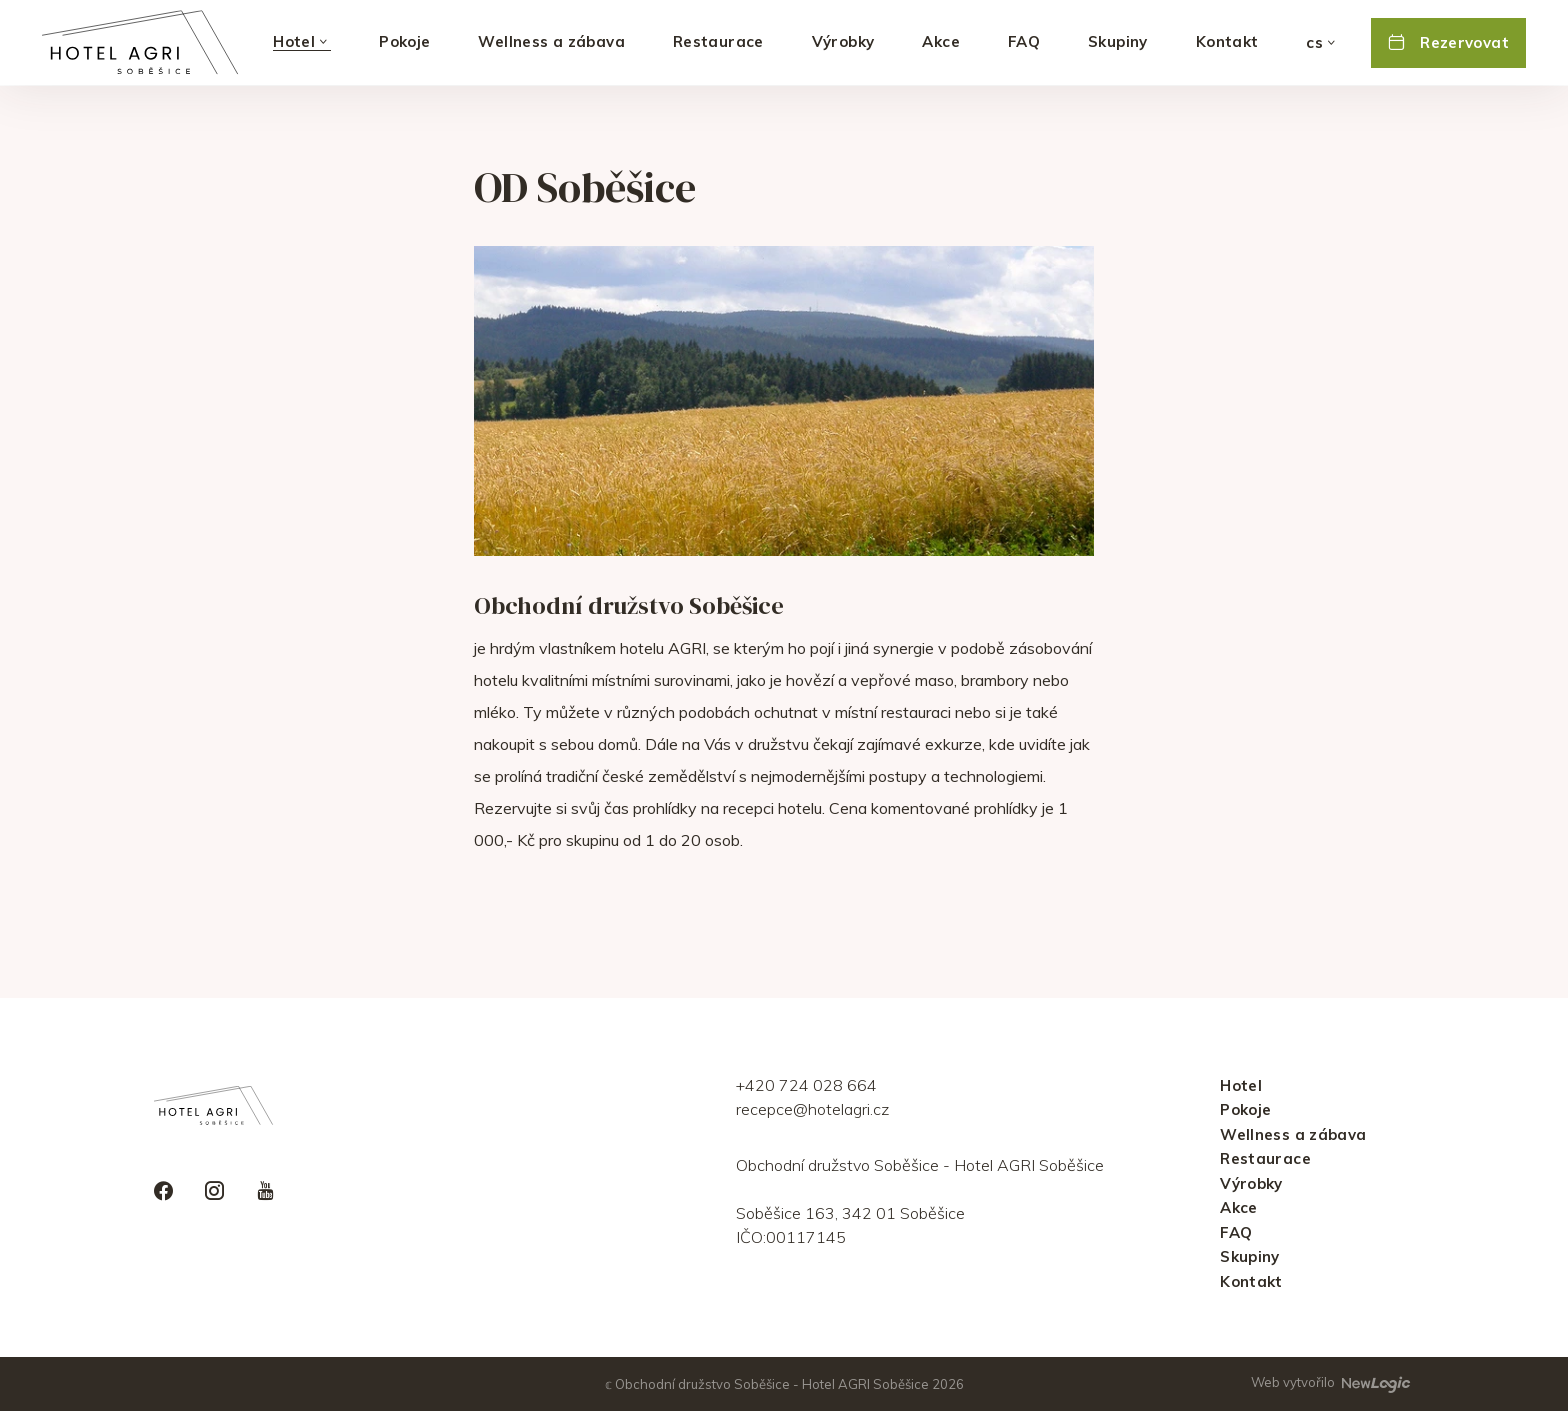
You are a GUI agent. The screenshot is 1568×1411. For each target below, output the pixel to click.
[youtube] (265, 1192)
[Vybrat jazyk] (1322, 42)
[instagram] (214, 1192)
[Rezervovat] (1448, 43)
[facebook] (163, 1192)
